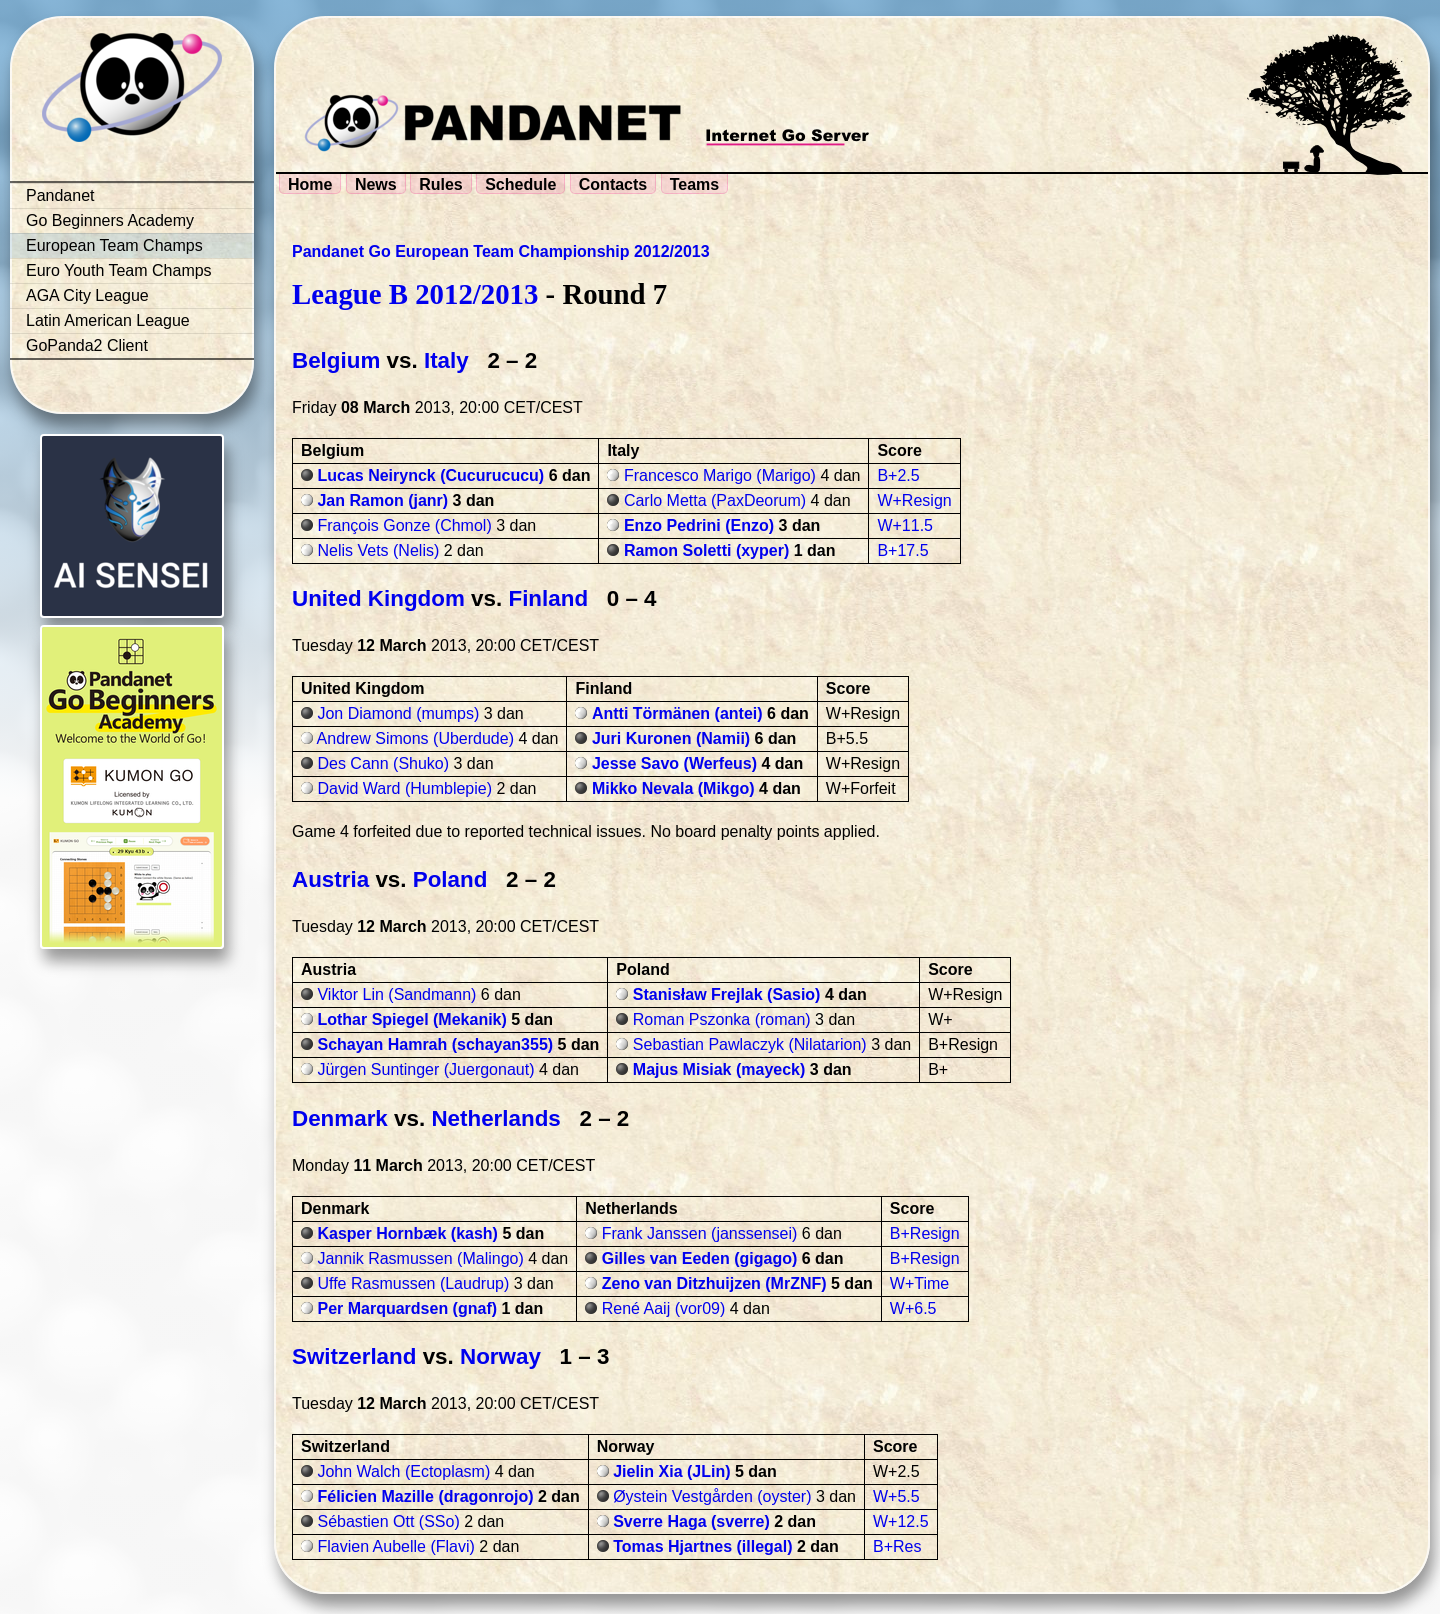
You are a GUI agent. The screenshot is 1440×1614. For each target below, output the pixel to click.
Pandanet (60, 195)
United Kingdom (378, 598)
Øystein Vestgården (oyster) (712, 1496)
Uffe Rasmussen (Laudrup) (413, 1283)
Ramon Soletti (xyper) (706, 550)
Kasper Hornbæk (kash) (407, 1233)
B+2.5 (898, 475)
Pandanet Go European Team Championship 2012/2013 (501, 251)
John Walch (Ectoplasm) (403, 1471)
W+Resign (914, 500)
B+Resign (925, 1233)
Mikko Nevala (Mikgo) (673, 788)
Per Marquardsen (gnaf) (407, 1308)
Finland (548, 598)
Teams (695, 184)
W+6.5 (913, 1308)
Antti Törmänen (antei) (677, 713)
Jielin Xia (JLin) (671, 1471)
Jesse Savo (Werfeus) (674, 763)
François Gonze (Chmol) (404, 525)
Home (310, 184)
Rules (441, 184)
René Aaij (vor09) (664, 1308)
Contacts (613, 184)
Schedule (520, 184)
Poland (450, 879)
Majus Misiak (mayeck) (719, 1069)
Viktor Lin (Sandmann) (396, 994)
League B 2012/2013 (415, 294)
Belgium (336, 360)
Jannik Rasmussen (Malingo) (420, 1258)
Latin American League (108, 320)
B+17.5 (902, 550)
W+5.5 (896, 1496)
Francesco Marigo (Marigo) (720, 475)
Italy (446, 360)
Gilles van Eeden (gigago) (700, 1258)
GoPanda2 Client (87, 345)
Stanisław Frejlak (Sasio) (727, 994)
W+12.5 (901, 1521)
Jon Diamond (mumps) (398, 713)
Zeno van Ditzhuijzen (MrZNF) (714, 1283)
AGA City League (87, 295)
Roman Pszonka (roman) (722, 1019)
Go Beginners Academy (110, 220)
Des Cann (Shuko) (383, 763)
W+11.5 (905, 525)
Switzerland (354, 1356)
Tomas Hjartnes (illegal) (702, 1546)
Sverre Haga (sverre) (691, 1521)
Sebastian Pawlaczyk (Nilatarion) (750, 1044)
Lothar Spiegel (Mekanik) (411, 1019)
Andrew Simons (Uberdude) (415, 738)
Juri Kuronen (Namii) (671, 738)
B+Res (897, 1546)
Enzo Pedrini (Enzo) (699, 525)
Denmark (340, 1118)
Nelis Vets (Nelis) (378, 550)
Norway (500, 1356)
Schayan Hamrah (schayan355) (435, 1044)
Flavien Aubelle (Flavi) (395, 1546)
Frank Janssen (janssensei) (700, 1233)
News (376, 184)
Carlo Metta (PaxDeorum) (715, 500)
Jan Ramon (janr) (382, 500)
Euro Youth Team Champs (119, 270)
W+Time (919, 1283)
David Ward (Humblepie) (404, 788)
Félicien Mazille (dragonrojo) (425, 1496)
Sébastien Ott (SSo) (388, 1521)
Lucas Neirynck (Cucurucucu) (430, 475)
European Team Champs (114, 245)
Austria (330, 879)
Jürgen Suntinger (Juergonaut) (425, 1069)
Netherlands (495, 1118)
